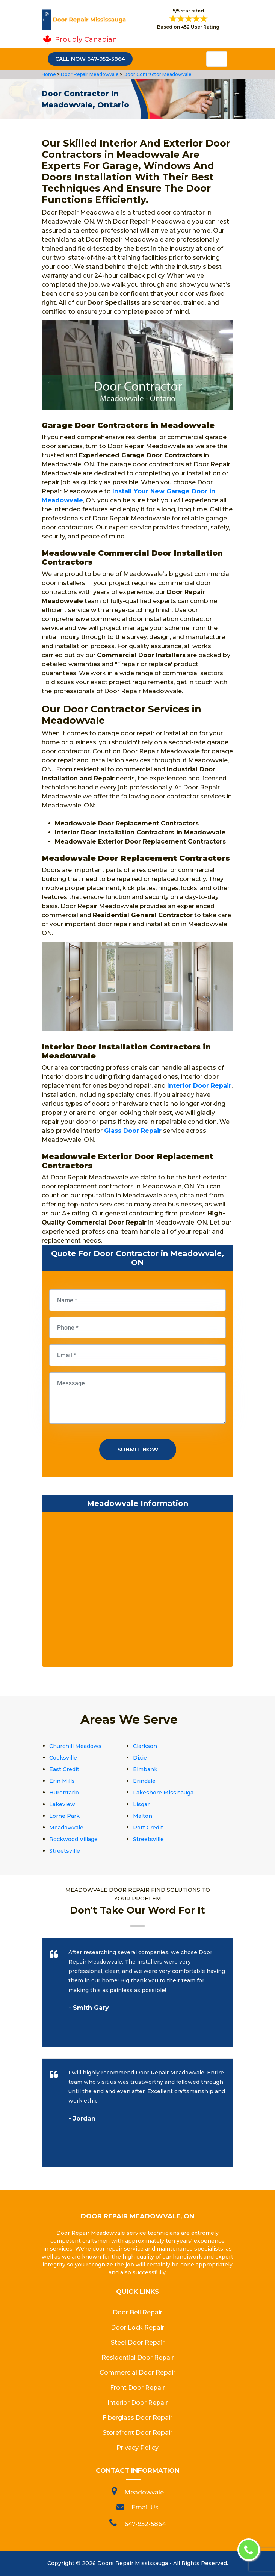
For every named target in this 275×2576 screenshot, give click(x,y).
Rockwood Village (73, 1839)
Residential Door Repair (137, 2357)
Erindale (144, 1781)
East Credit (64, 1769)
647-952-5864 (145, 2524)
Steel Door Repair (138, 2342)
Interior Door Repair (137, 2402)
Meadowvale (66, 1827)
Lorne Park (64, 1816)
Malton (142, 1816)
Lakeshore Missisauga (163, 1792)
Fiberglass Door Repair (137, 2417)
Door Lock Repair (137, 2327)
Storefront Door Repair (137, 2432)
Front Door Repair (137, 2387)
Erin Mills (62, 1781)
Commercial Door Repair (137, 2372)
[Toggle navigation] (216, 59)
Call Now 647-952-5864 (90, 59)
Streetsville (148, 1839)
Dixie (140, 1757)
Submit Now (137, 1449)
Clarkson (145, 1746)
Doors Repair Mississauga (132, 2563)
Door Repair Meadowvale (89, 74)
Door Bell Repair (137, 2312)
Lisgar (141, 1804)
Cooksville (63, 1757)
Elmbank (145, 1769)
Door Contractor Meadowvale (157, 74)
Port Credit (148, 1827)
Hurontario (64, 1792)
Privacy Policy (137, 2447)
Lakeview (62, 1804)
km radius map (137, 1591)
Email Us (145, 2507)
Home (49, 74)
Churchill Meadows (75, 1746)
